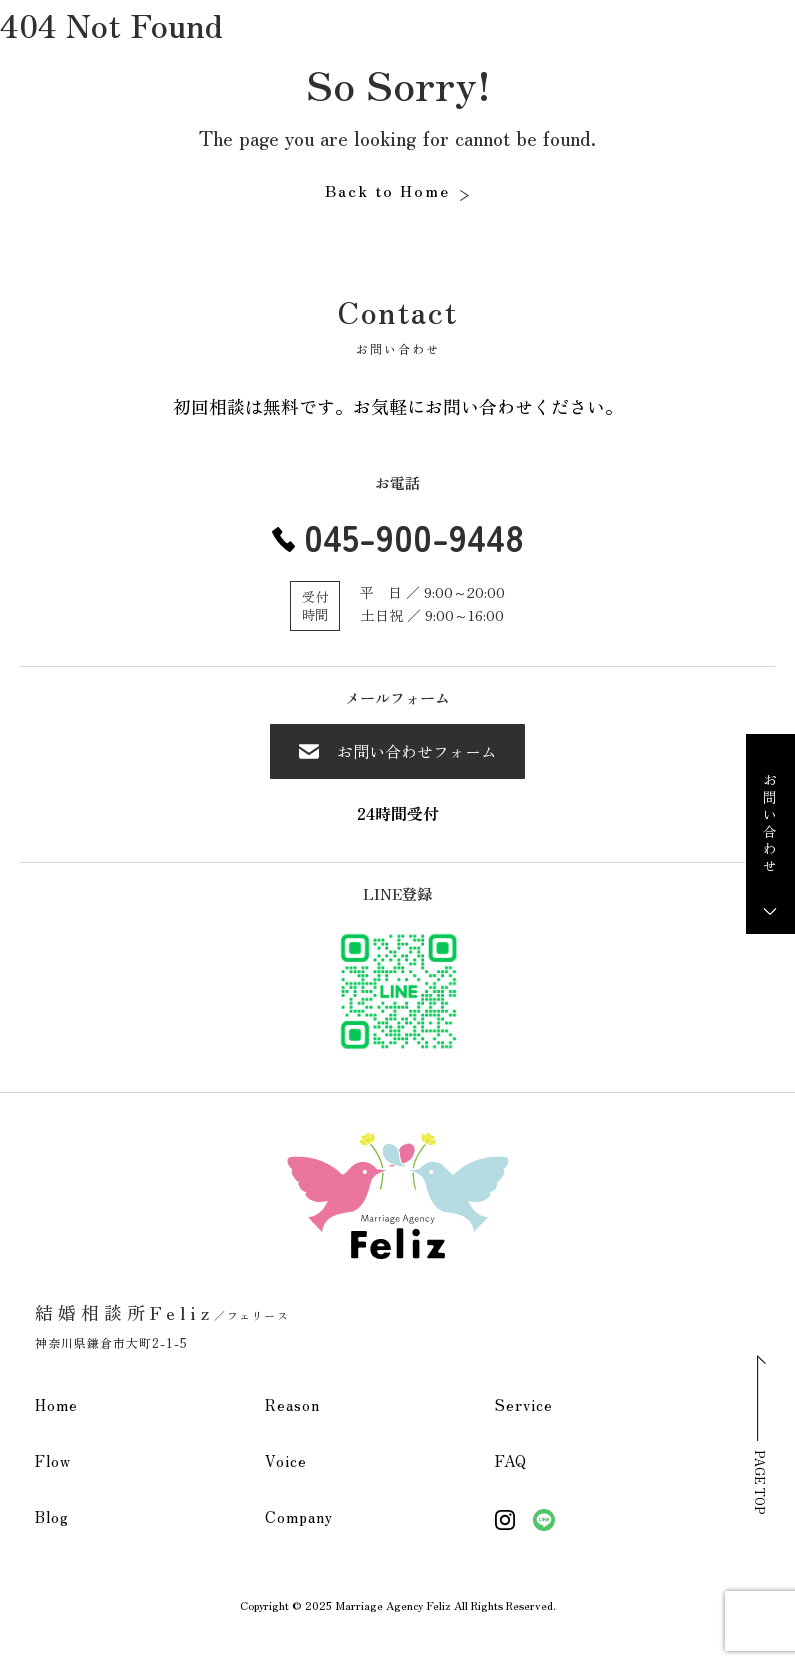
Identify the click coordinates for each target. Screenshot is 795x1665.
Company (299, 1516)
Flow (53, 1460)
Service (524, 1404)
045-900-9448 (414, 536)
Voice (286, 1460)
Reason (292, 1404)
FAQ (511, 1460)
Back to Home (387, 190)
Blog (52, 1516)
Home (56, 1404)
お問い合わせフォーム (398, 751)
